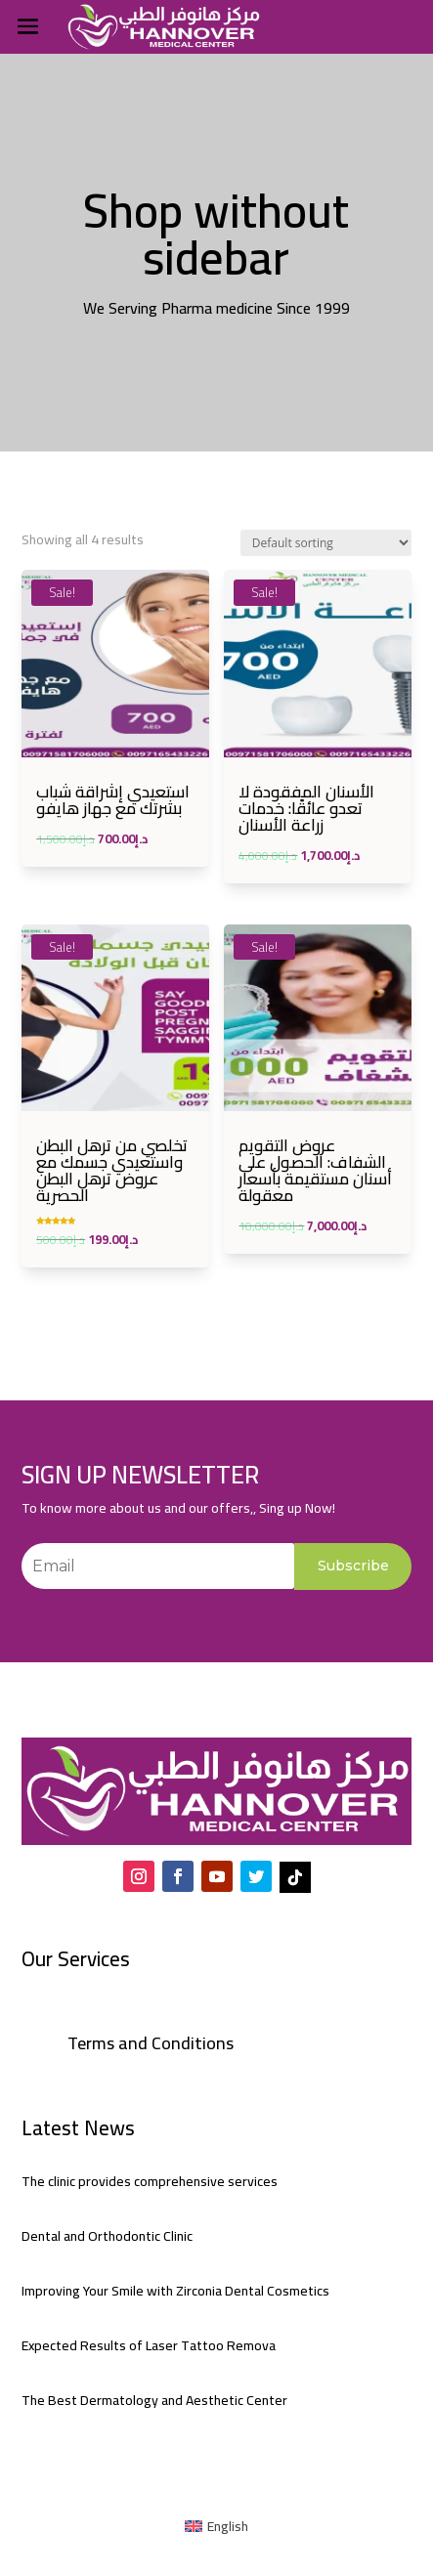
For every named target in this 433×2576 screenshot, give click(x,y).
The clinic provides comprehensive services (150, 2181)
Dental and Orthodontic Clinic (107, 2236)
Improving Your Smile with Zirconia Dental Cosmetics (175, 2290)
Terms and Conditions (150, 2043)
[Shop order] (325, 543)
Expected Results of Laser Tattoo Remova (149, 2345)
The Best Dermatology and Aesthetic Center (154, 2400)
